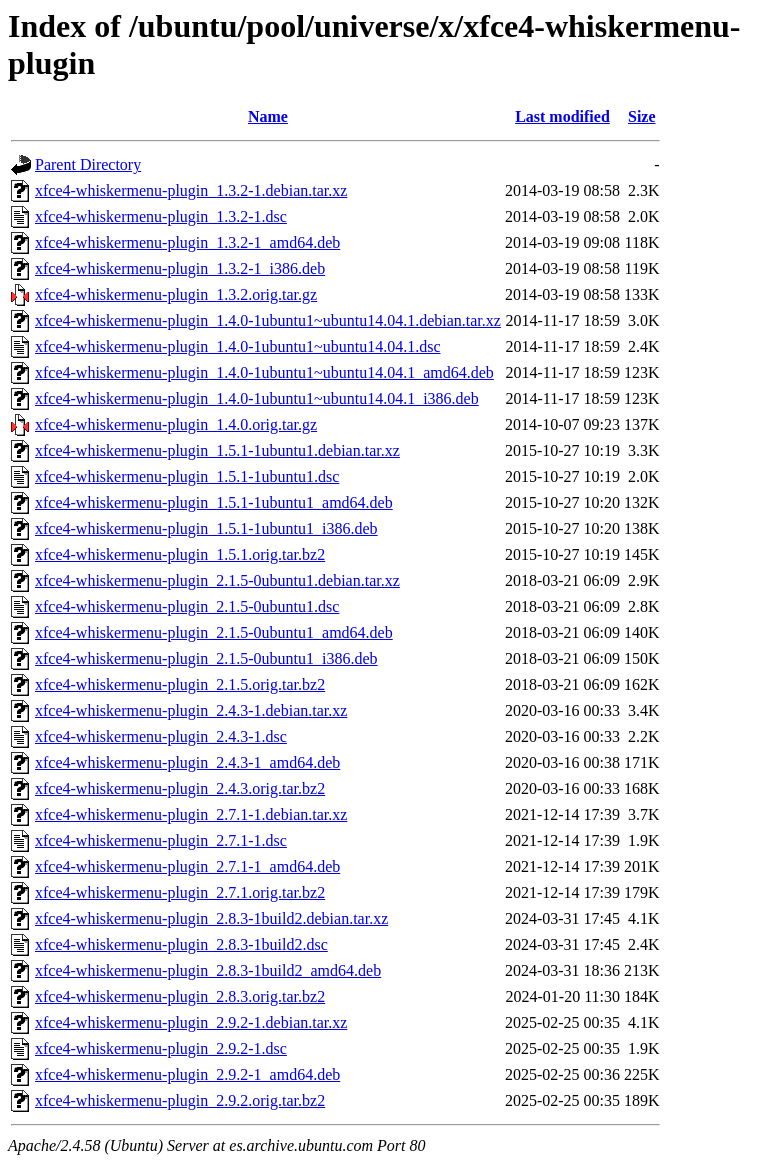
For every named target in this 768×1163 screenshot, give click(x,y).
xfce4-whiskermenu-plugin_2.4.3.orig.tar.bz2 (180, 788)
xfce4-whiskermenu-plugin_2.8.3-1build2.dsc (181, 944)
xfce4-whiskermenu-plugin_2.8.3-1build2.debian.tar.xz (211, 918)
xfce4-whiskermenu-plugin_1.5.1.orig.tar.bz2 (180, 554)
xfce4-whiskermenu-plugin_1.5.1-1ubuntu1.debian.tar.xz (217, 450)
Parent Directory (88, 164)
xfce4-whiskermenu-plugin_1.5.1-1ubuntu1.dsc (187, 476)
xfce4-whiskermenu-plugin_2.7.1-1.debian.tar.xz (191, 814)
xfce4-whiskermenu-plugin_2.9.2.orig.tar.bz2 (180, 1100)
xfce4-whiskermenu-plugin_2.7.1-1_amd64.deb (187, 866)
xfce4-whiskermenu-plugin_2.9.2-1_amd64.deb (187, 1074)
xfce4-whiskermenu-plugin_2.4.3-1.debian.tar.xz (191, 710)
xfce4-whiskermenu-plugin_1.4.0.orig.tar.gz (176, 424)
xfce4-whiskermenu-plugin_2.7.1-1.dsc (161, 840)
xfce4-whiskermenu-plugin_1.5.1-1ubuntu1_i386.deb (206, 528)
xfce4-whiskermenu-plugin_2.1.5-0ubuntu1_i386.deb (206, 658)
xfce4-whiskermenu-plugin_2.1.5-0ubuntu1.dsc (187, 606)
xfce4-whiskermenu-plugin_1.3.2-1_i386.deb (180, 268)
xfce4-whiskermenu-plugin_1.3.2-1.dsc (161, 216)
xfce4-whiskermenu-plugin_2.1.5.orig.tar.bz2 (180, 684)
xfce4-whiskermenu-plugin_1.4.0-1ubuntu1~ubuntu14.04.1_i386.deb (257, 398)
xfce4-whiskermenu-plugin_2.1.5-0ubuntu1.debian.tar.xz (217, 580)
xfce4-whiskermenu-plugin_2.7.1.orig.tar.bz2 (180, 892)
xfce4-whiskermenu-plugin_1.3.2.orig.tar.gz (176, 294)
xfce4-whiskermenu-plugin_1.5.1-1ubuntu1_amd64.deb (214, 502)
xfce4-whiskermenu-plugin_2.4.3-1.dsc (161, 736)
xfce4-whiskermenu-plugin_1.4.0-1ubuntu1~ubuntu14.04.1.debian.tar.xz (268, 320)
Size (642, 116)
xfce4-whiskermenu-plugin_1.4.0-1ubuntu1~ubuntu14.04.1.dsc (237, 346)
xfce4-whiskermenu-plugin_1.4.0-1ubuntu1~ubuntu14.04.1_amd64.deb (264, 372)
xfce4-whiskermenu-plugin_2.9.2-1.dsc (161, 1048)
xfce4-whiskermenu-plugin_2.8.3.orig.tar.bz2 (180, 996)
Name (268, 116)
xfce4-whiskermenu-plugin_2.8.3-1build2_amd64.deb (208, 970)
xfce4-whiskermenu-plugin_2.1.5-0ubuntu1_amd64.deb (214, 632)
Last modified (562, 116)
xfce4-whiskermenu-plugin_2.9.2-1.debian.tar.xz (191, 1022)
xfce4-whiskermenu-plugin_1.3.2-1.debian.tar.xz (191, 190)
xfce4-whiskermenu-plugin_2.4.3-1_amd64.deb (187, 762)
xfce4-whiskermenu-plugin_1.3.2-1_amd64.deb (187, 242)
